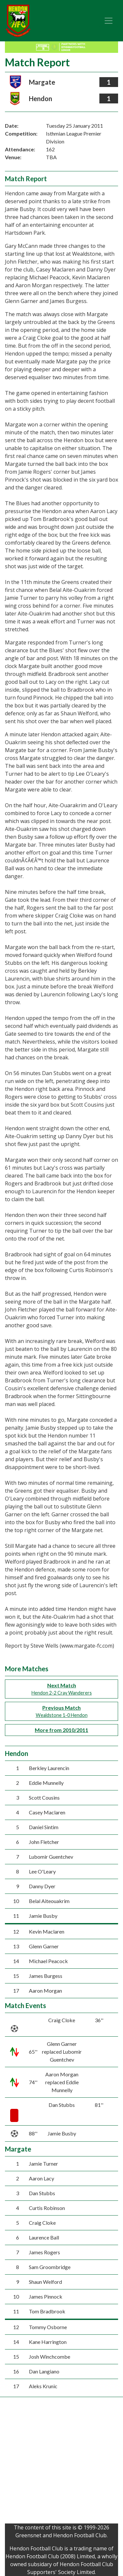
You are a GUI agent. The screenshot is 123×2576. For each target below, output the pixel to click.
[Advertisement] (61, 2461)
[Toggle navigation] (108, 20)
